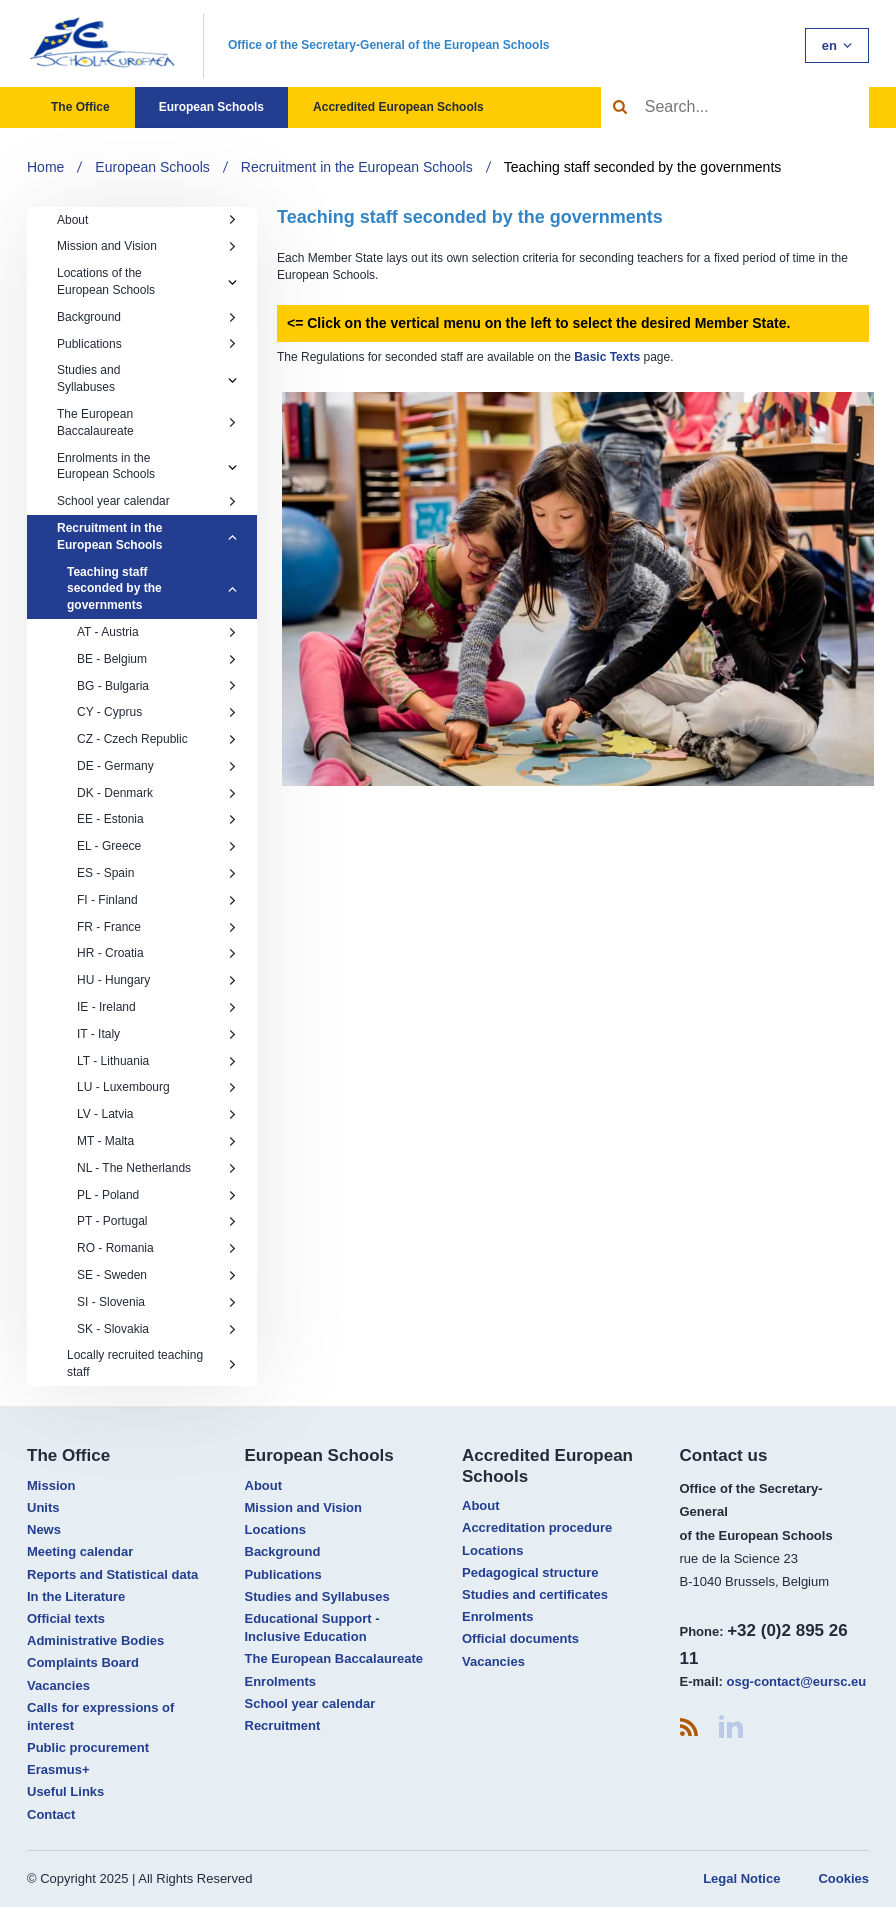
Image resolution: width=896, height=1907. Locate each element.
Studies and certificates (535, 1594)
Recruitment (283, 1725)
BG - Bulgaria (157, 686)
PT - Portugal (157, 1221)
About (147, 220)
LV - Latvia (157, 1114)
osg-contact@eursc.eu (796, 1681)
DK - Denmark (157, 793)
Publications (147, 344)
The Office (80, 107)
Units (43, 1507)
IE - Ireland (157, 1007)
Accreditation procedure (537, 1527)
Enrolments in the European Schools (106, 466)
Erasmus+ (58, 1769)
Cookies (843, 1878)
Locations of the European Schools (106, 281)
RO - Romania (157, 1248)
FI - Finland (157, 900)
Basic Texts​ (607, 357)
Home (45, 167)
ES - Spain (157, 873)
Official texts (66, 1618)
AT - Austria (157, 632)
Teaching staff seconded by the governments (643, 167)
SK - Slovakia (157, 1329)
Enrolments (281, 1681)
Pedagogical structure (530, 1572)
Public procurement (88, 1747)
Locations (275, 1529)
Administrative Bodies (95, 1640)
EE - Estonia (157, 819)
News (44, 1529)
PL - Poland (157, 1195)
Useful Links (65, 1791)
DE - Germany (157, 766)
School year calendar (147, 501)
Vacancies (58, 1685)
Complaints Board (83, 1662)
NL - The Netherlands (157, 1168)
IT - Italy (157, 1034)
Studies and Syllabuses (88, 378)
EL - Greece (157, 846)
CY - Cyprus (157, 712)
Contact (51, 1814)
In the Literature (76, 1596)
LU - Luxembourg (157, 1087)
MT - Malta (157, 1141)
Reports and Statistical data (112, 1574)
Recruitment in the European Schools (357, 167)
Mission (51, 1485)
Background (147, 317)
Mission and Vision (147, 246)
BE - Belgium (157, 659)
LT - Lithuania (157, 1061)
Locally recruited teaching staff (152, 1363)
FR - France (157, 927)
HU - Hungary (157, 980)
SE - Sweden (157, 1275)
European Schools (211, 107)
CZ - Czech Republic (157, 739)
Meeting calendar (80, 1551)
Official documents (520, 1638)
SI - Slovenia (157, 1302)
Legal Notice (741, 1878)
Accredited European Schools (398, 107)
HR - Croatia (157, 953)
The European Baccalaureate (147, 422)
